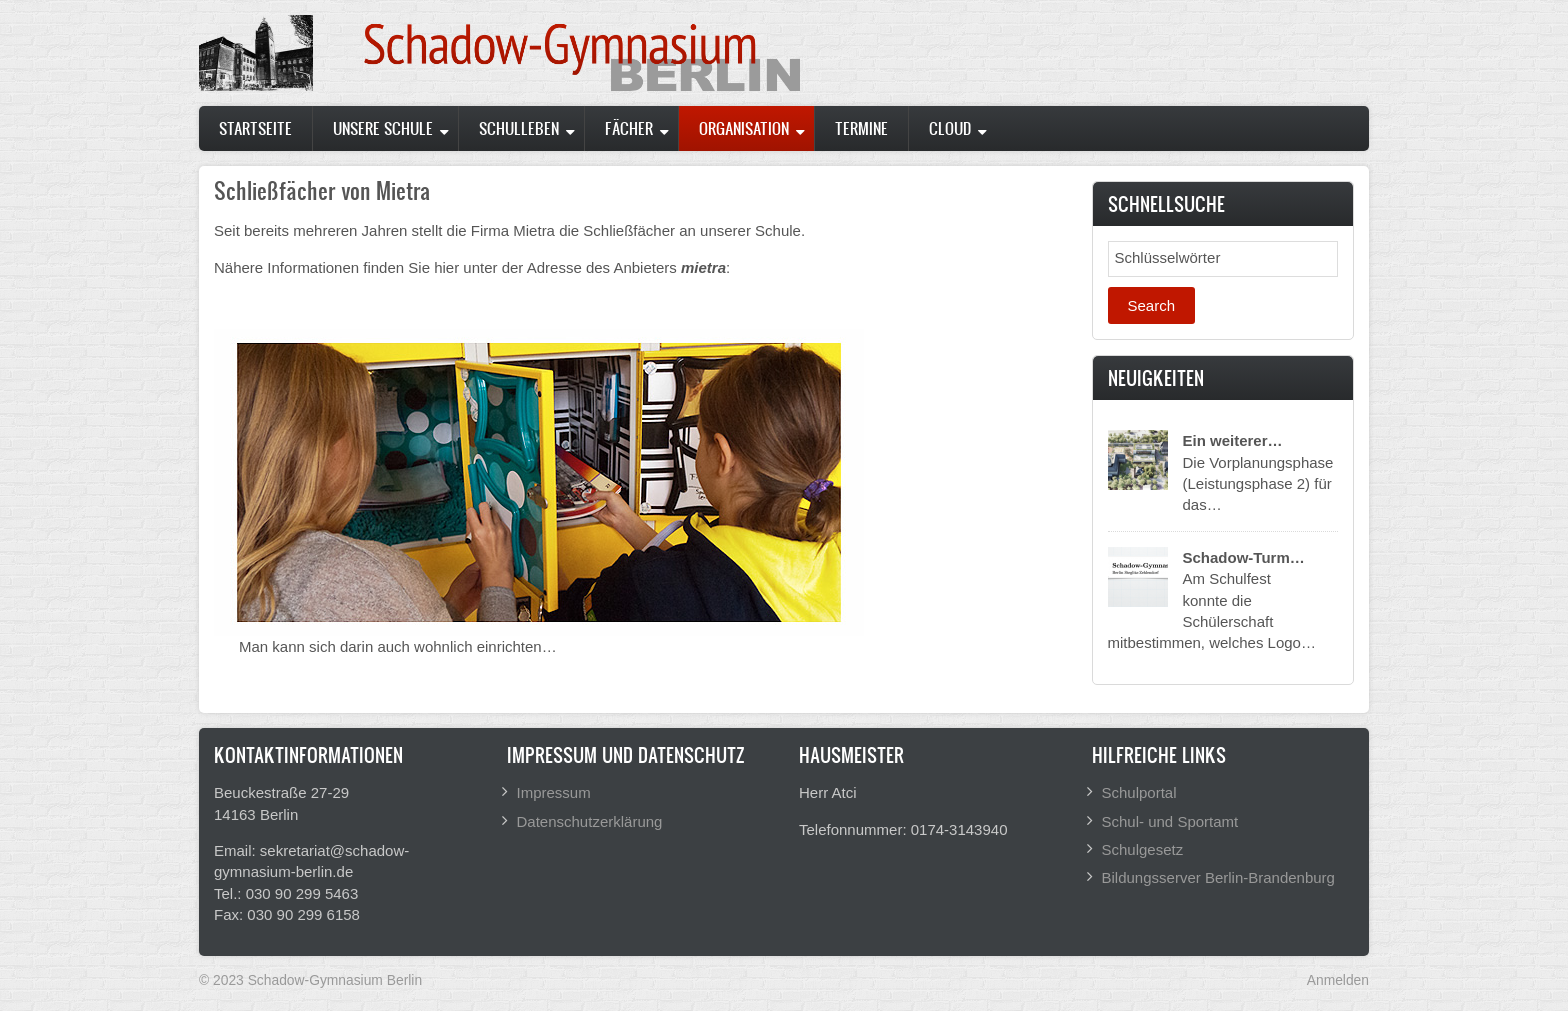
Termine (861, 128)
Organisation (744, 128)
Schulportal (1139, 792)
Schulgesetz (1143, 849)
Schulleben (519, 128)
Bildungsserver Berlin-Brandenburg (1218, 877)
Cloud (950, 128)
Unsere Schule (383, 128)
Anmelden (1338, 980)
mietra (703, 267)
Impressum (554, 792)
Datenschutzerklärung (590, 821)
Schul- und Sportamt (1170, 821)
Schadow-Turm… (1244, 557)
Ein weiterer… (1233, 440)
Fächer (629, 128)
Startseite (255, 128)
